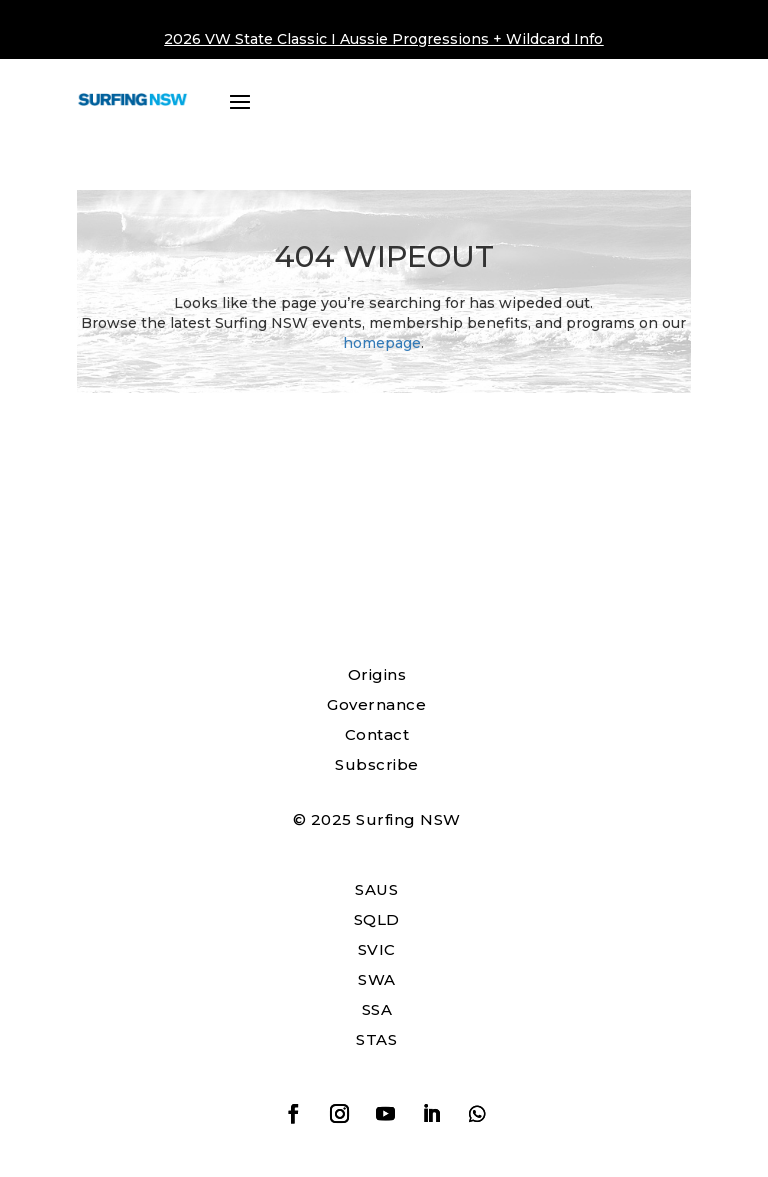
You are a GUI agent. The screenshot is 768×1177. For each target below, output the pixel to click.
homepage (382, 343)
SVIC (377, 949)
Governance (376, 704)
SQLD (377, 919)
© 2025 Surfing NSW (377, 819)
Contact (377, 734)
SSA (377, 1009)
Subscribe (377, 764)
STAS (376, 1039)
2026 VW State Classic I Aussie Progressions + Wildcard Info (383, 39)
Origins (377, 674)
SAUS (376, 889)
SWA (377, 979)
